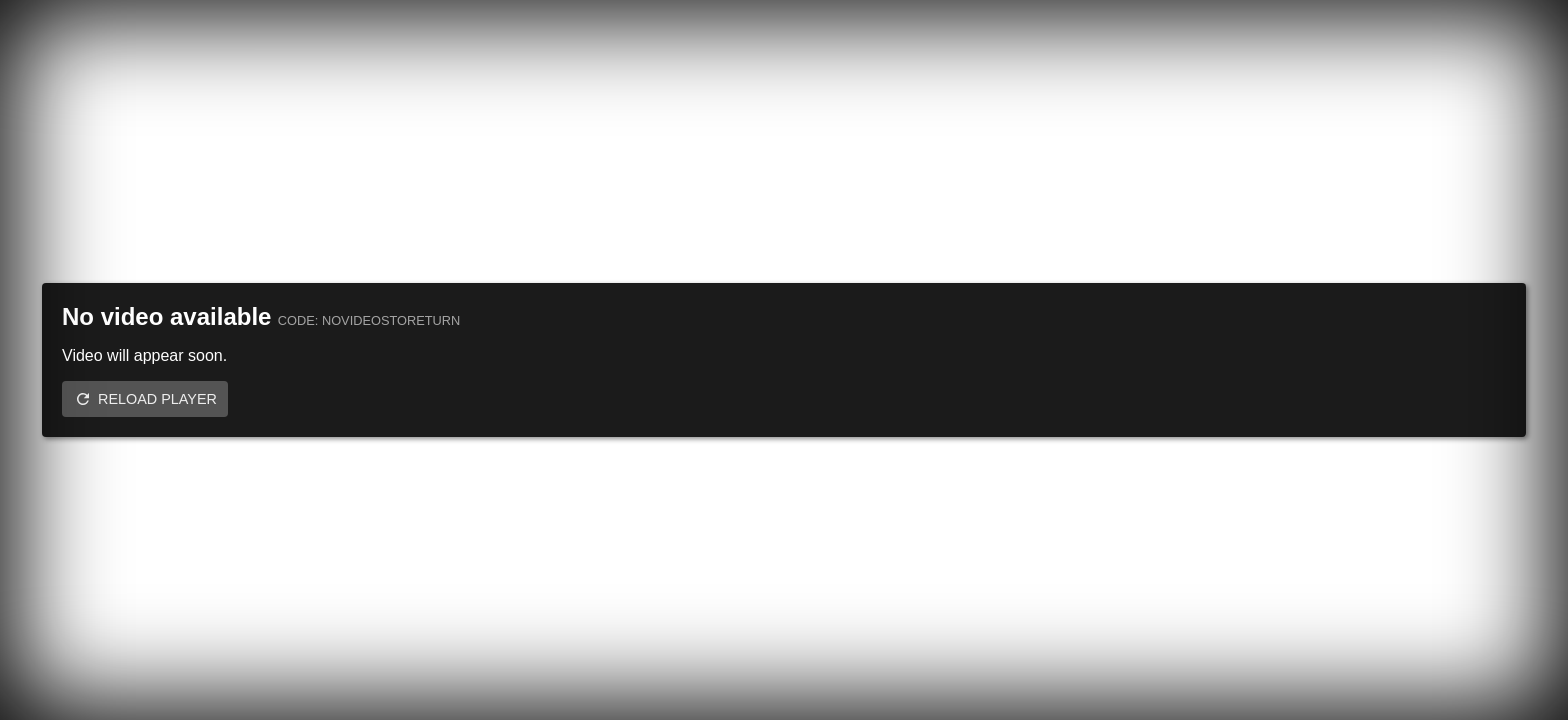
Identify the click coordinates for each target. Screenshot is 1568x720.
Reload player (157, 399)
